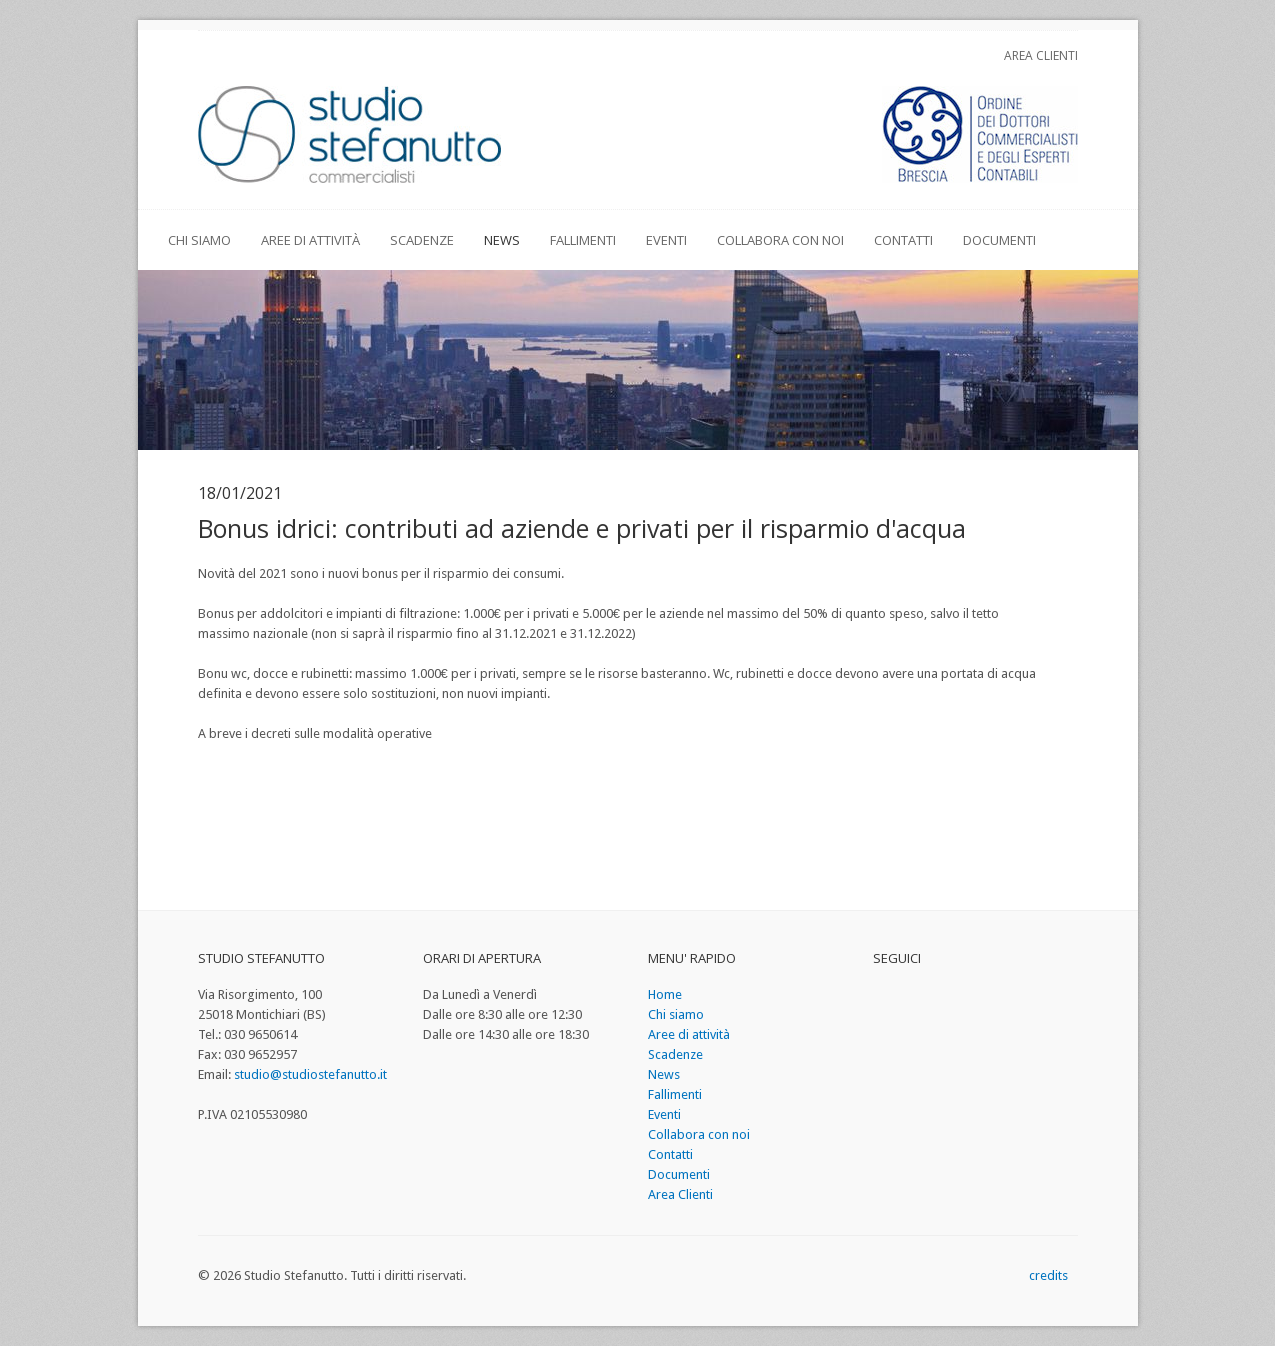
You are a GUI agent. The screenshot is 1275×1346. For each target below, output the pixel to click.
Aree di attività (310, 240)
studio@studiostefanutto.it (310, 1074)
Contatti (903, 240)
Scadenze (422, 240)
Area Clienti (1041, 55)
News (502, 240)
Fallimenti (583, 240)
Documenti (999, 240)
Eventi (666, 240)
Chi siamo (199, 240)
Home (665, 994)
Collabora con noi (780, 240)
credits (1048, 1275)
